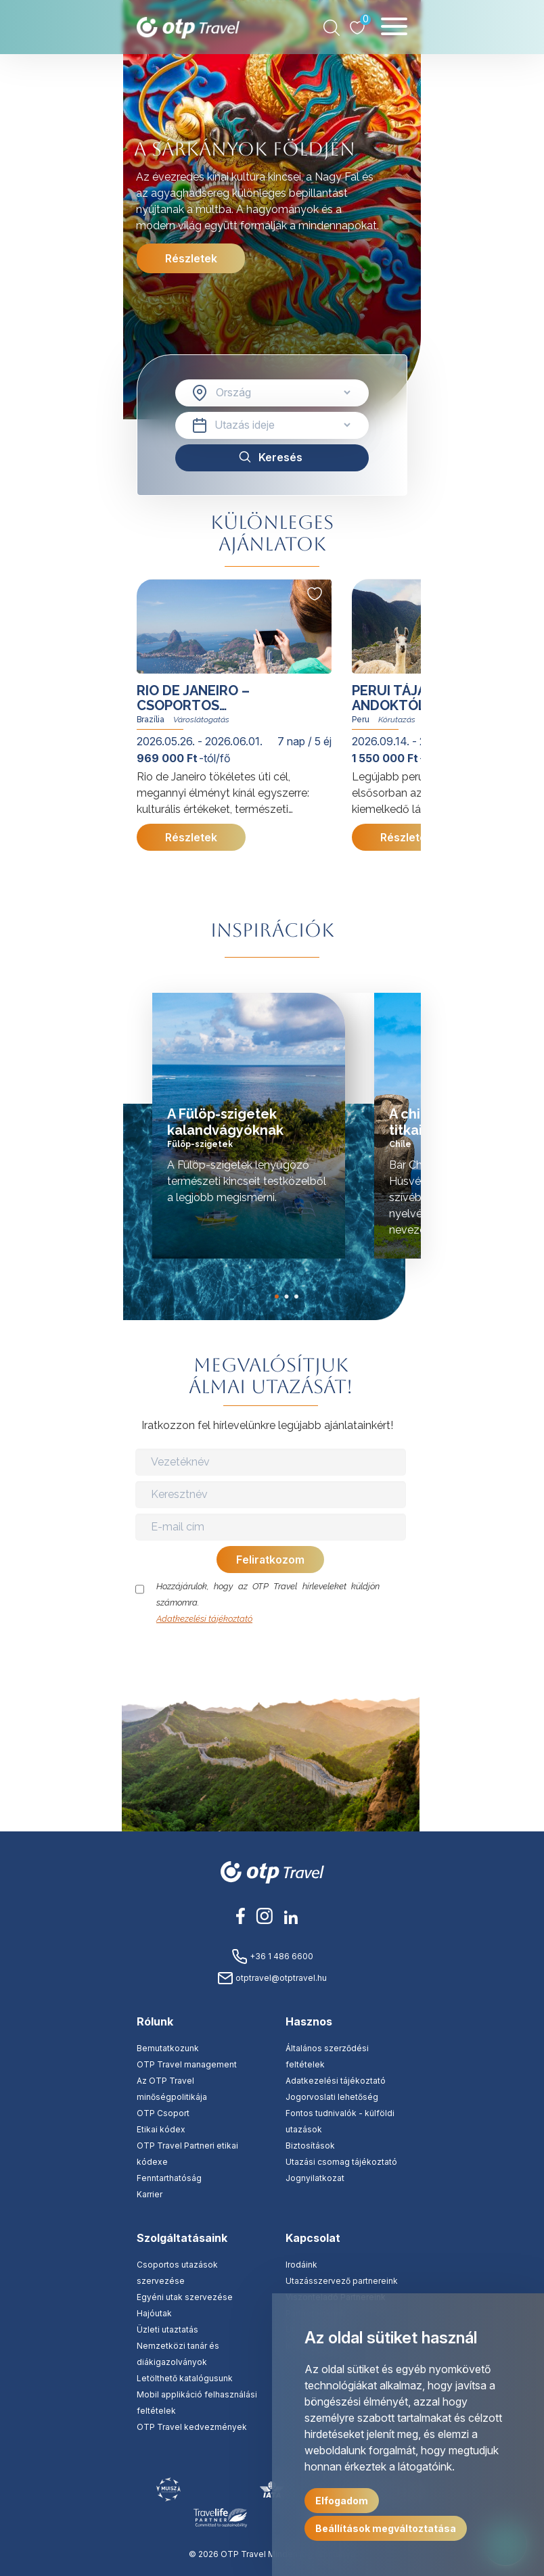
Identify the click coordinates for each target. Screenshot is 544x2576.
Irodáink (301, 2264)
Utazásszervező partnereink (342, 2281)
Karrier (149, 2194)
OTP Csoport (163, 2113)
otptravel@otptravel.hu (272, 1978)
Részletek (191, 258)
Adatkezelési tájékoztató (204, 1619)
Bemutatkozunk (168, 2048)
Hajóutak (154, 2313)
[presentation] (272, 1653)
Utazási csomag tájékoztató (341, 2162)
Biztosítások (310, 2145)
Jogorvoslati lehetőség (332, 2097)
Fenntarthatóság (169, 2178)
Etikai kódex (161, 2129)
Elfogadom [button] (341, 2500)
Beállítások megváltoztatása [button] (385, 2528)
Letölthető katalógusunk (185, 2378)
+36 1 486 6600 (272, 1956)
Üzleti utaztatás (167, 2329)
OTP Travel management (187, 2064)
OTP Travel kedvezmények (192, 2427)
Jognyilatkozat (315, 2178)
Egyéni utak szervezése (185, 2297)
